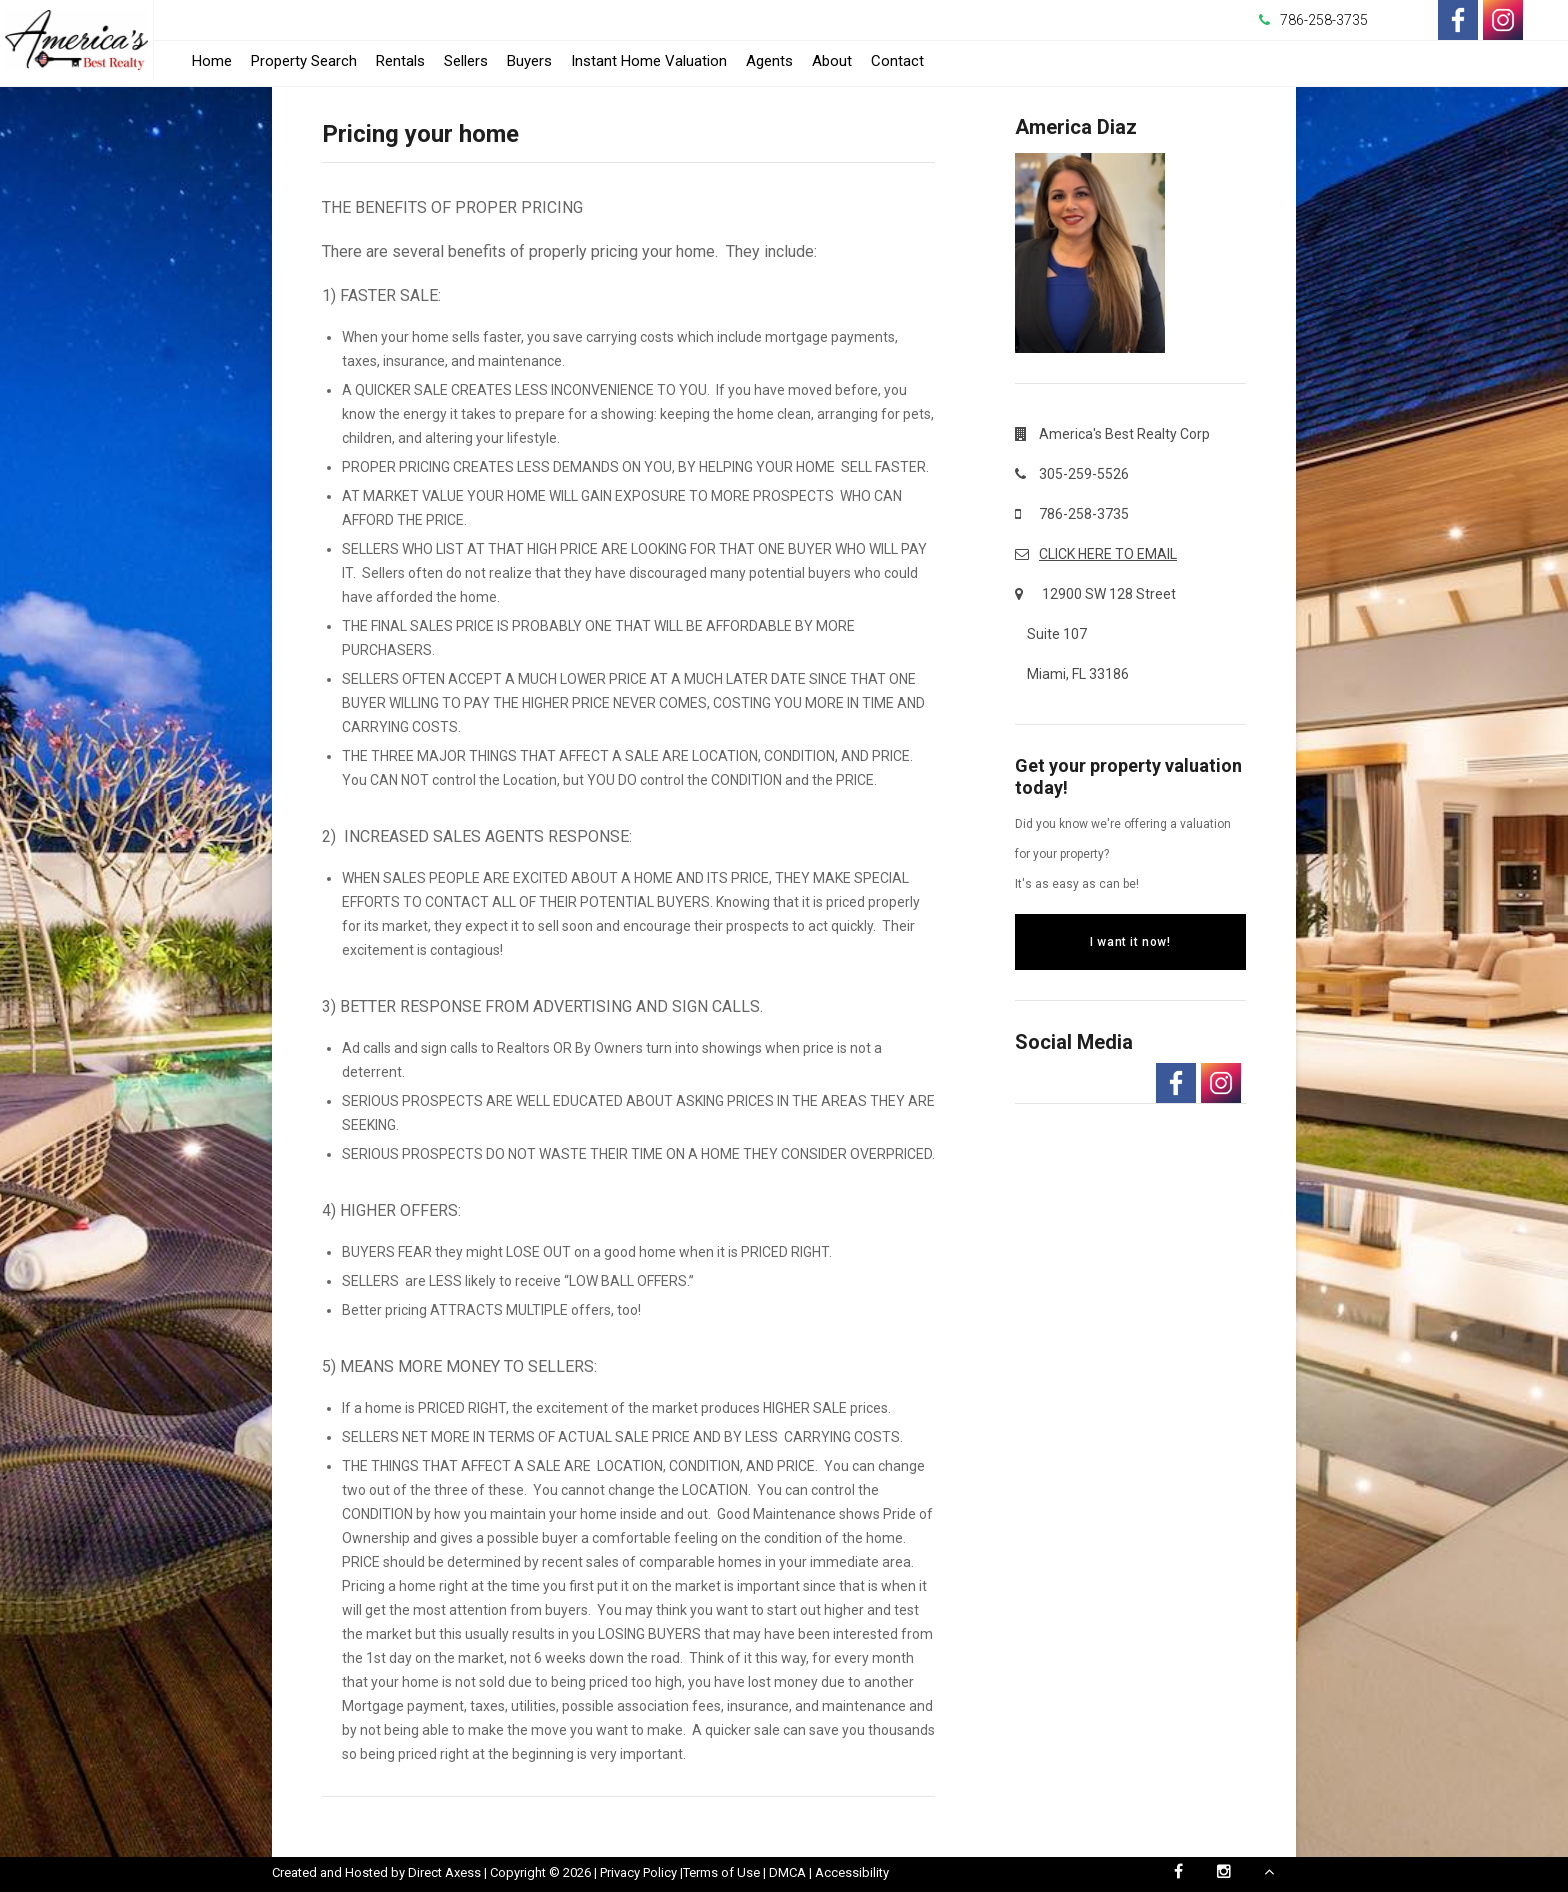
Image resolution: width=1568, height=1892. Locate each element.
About (832, 61)
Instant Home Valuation (649, 61)
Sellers (466, 61)
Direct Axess (444, 1872)
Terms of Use (721, 1872)
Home (212, 61)
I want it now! (1130, 942)
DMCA (787, 1872)
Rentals (400, 61)
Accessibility (852, 1872)
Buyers (529, 61)
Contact (897, 61)
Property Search (304, 61)
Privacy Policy (638, 1872)
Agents (769, 61)
